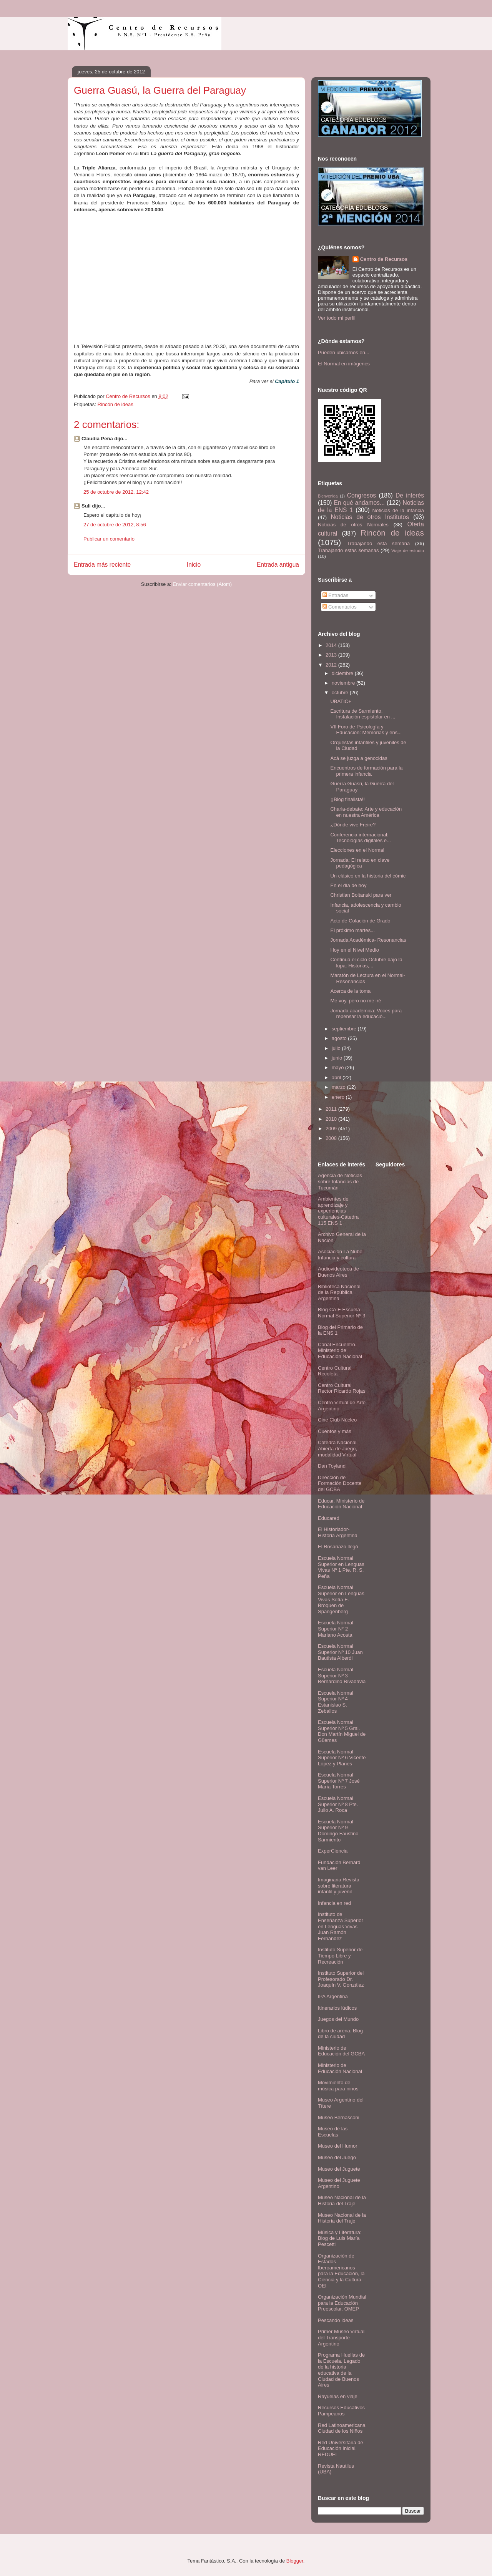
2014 (332, 645)
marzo (339, 1087)
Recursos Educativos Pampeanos (341, 2411)
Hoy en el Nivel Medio (354, 950)
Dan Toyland (332, 1466)
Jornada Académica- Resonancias (368, 940)
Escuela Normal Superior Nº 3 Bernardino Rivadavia (342, 1675)
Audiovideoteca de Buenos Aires (338, 1272)
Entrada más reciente (102, 564)
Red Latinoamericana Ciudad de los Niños (342, 2428)
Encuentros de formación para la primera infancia (366, 771)
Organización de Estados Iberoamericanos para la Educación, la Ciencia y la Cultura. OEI (341, 2271)
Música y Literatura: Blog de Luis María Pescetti (339, 2238)
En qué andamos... (359, 502)
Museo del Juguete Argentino (339, 2183)
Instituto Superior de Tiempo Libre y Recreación (340, 1955)
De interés (410, 495)
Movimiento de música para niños (338, 2086)
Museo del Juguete (339, 2169)
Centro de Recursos (384, 259)
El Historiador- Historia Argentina (337, 1532)
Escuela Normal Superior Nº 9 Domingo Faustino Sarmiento (338, 1831)
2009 (332, 1128)
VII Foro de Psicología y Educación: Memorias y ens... (366, 730)
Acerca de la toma (350, 991)
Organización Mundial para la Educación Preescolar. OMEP (342, 2303)
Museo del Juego (337, 2157)
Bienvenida (327, 496)
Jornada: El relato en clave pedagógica (359, 863)
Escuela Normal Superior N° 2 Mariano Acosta (335, 1628)
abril (337, 1077)
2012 (332, 665)
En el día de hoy (348, 885)
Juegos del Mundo (338, 2019)
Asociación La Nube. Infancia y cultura (341, 1255)
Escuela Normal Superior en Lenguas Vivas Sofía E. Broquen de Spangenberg (341, 1599)
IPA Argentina (333, 1996)
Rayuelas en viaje (337, 2396)
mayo (338, 1067)
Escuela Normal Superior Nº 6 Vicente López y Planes (342, 1758)
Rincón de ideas (115, 404)
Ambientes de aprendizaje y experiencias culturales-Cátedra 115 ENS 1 (338, 1211)
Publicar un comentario (109, 539)
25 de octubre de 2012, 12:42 (116, 492)
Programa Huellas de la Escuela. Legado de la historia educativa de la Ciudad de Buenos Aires (341, 2370)
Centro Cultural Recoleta (334, 1371)
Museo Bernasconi (338, 2117)
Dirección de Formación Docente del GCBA (339, 1483)
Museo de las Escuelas (332, 2132)
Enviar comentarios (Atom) (202, 584)
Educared (328, 1518)
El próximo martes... (352, 930)
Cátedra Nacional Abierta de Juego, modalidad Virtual (337, 1448)
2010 (332, 1119)
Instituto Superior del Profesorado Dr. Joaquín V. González (341, 1979)
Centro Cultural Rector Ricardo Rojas (342, 1388)
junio (338, 1058)
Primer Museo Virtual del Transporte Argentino (341, 2337)
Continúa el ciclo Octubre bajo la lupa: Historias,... (366, 963)
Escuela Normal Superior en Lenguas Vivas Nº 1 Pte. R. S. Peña (341, 1567)
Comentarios (339, 607)
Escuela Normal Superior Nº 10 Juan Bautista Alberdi (340, 1652)
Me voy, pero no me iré (355, 1001)
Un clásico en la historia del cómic (368, 876)
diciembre (343, 673)
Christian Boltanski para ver (360, 895)
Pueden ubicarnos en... (343, 352)
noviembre (344, 683)
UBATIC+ (340, 701)
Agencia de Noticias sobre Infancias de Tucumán (340, 1181)
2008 (332, 1138)
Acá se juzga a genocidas (358, 758)
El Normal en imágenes (344, 364)
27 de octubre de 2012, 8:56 (114, 524)
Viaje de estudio (407, 550)
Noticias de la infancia (398, 510)
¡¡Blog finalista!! (347, 799)
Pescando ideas (336, 2320)
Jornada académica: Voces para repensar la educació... (366, 1014)
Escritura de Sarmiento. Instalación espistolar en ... (362, 714)
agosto (340, 1038)
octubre (341, 692)
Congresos (361, 495)
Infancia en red (334, 1903)
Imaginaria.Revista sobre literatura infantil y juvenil (338, 1885)
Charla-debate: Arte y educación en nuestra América (366, 812)
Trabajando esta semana (378, 543)
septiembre (345, 1029)
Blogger (294, 2561)
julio (337, 1048)
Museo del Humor (337, 2146)
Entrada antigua (278, 564)
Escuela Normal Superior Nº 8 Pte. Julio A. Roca (338, 1804)
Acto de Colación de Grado (360, 921)
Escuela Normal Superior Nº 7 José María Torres (339, 1781)
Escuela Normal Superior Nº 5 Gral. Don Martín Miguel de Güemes (342, 1731)
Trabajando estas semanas (348, 550)
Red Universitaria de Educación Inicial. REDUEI (340, 2448)
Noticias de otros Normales (353, 524)
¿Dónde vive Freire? (353, 825)
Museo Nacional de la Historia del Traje (342, 2200)
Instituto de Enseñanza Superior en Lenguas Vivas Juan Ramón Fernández (340, 1926)
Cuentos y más (334, 1431)
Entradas (335, 595)
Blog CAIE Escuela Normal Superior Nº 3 (341, 1313)
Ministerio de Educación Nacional (340, 2068)
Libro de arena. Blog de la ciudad (340, 2034)
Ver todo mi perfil (337, 318)
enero (339, 1097)
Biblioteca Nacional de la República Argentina (339, 1292)
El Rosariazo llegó (338, 1546)
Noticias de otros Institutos (370, 517)
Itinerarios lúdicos (337, 2008)
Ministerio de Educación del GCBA (341, 2051)
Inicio (194, 564)
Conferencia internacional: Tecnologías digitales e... (360, 838)
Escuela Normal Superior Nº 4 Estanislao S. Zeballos (335, 1702)
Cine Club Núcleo (337, 1420)
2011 (332, 1109)
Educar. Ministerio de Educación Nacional (341, 1504)
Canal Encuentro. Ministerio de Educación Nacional (340, 1350)
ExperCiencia (332, 1851)
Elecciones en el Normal (357, 850)
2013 (332, 655)
